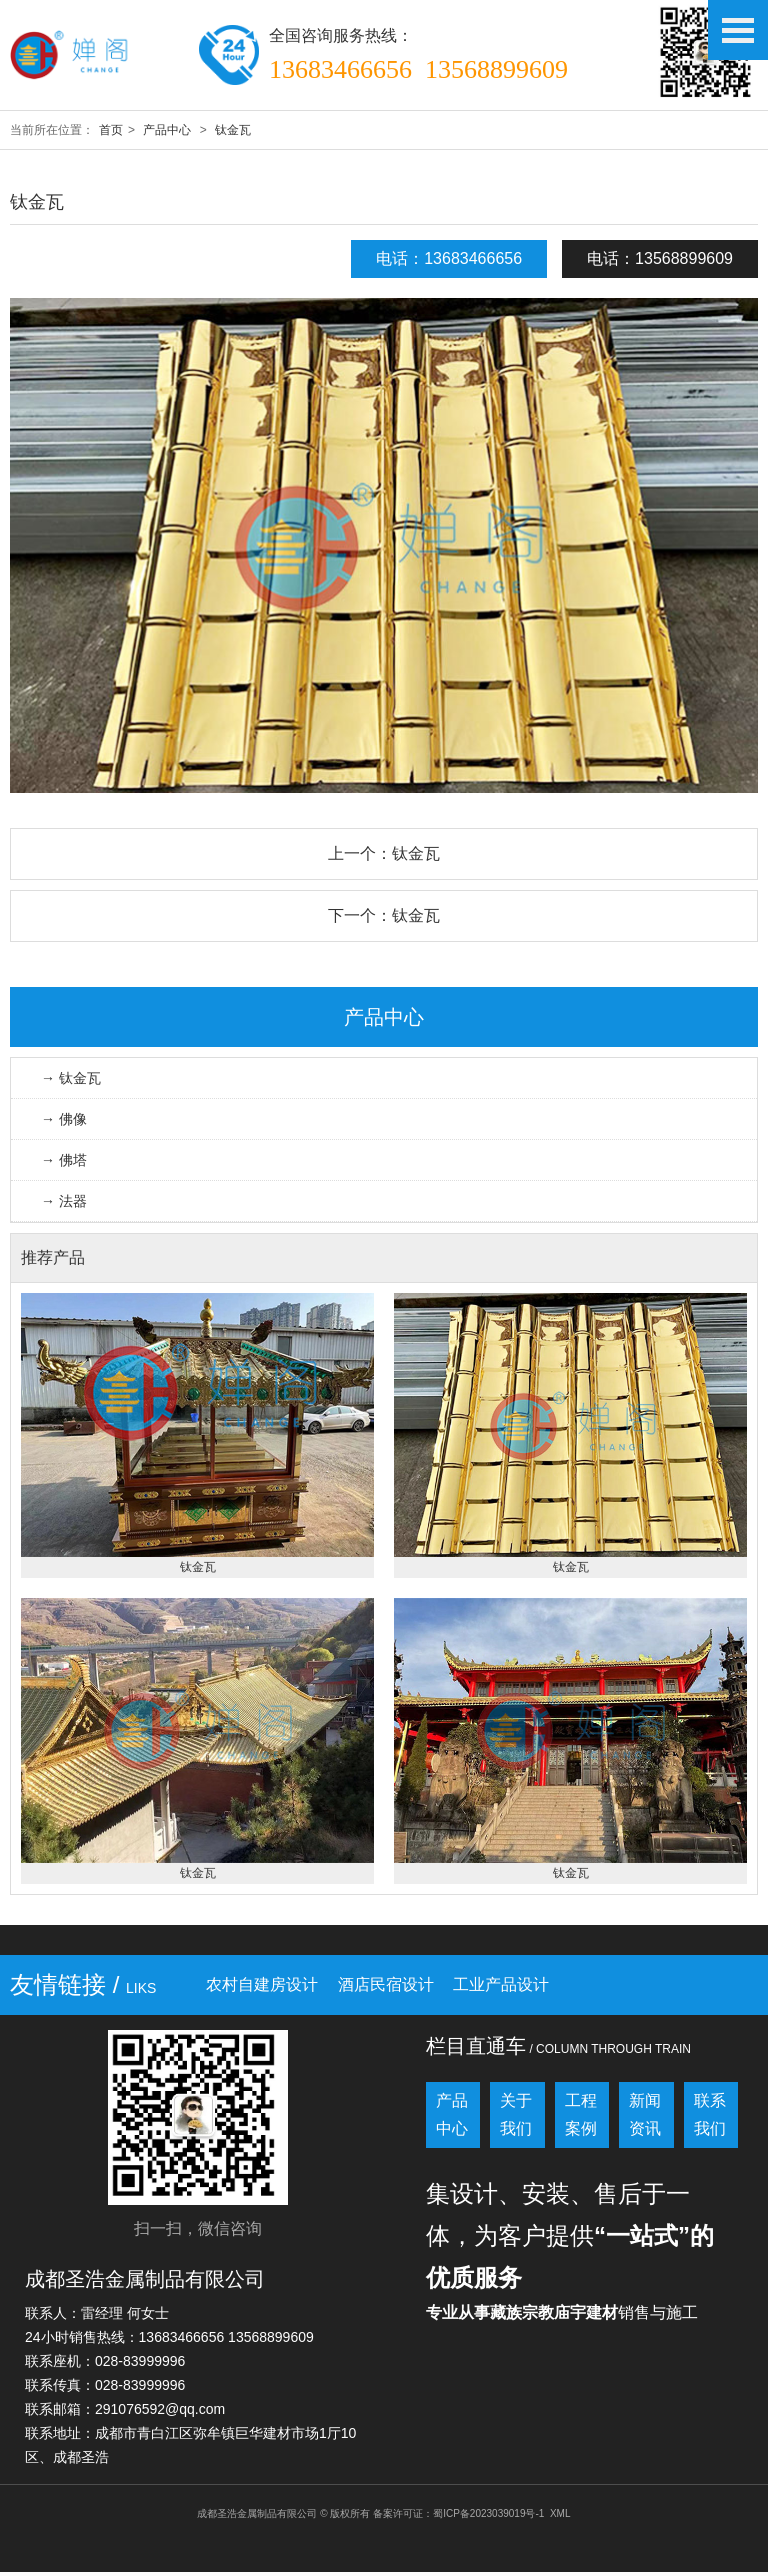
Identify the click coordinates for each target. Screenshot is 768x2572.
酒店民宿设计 (386, 1984)
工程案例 (581, 2114)
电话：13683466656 (449, 258)
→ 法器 (64, 1201)
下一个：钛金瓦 (384, 915)
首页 (111, 130)
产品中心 (167, 130)
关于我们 (516, 2114)
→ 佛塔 (64, 1160)
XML (560, 2513)
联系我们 (710, 2114)
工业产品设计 (501, 1984)
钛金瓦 (233, 130)
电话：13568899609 (660, 258)
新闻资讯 (645, 2114)
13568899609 (496, 69)
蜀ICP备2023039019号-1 (488, 2513)
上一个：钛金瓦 (384, 853)
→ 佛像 (64, 1119)
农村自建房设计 (262, 1984)
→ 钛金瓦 (71, 1078)
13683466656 (340, 69)
